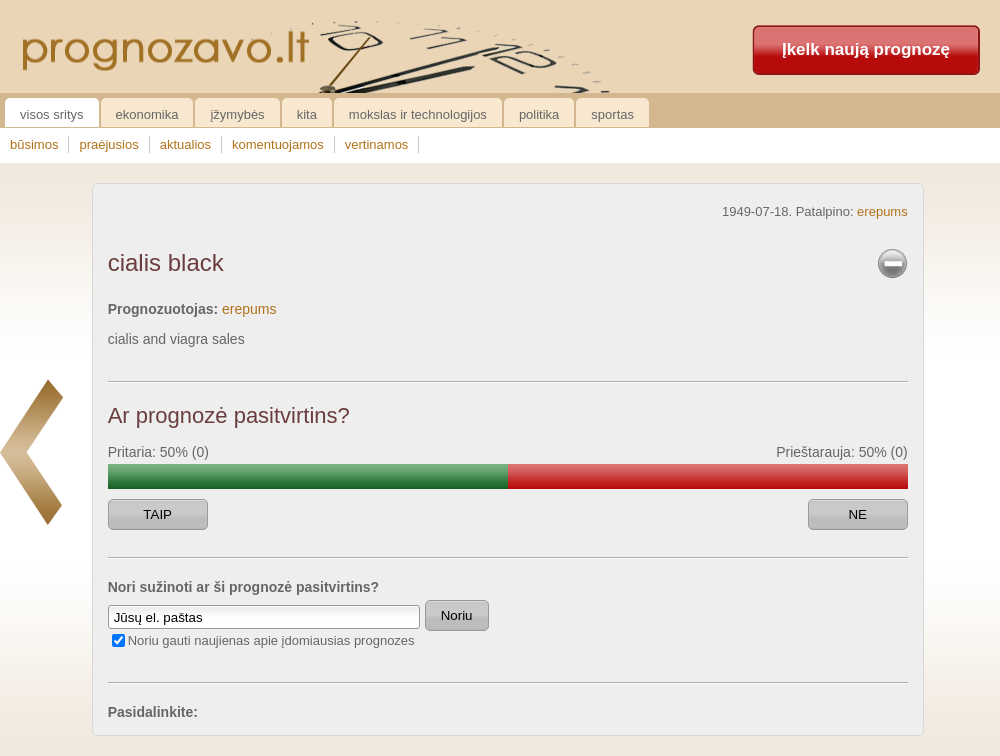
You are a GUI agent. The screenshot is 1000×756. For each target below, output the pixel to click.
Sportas (612, 114)
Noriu (457, 615)
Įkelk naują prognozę (866, 49)
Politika (539, 114)
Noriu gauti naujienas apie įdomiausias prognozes (271, 640)
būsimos (34, 144)
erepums (882, 211)
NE (857, 514)
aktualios (185, 144)
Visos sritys (52, 114)
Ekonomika (147, 114)
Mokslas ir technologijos (418, 114)
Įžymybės (237, 114)
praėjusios (108, 144)
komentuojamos (278, 144)
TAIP (157, 514)
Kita (307, 114)
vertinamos (377, 144)
